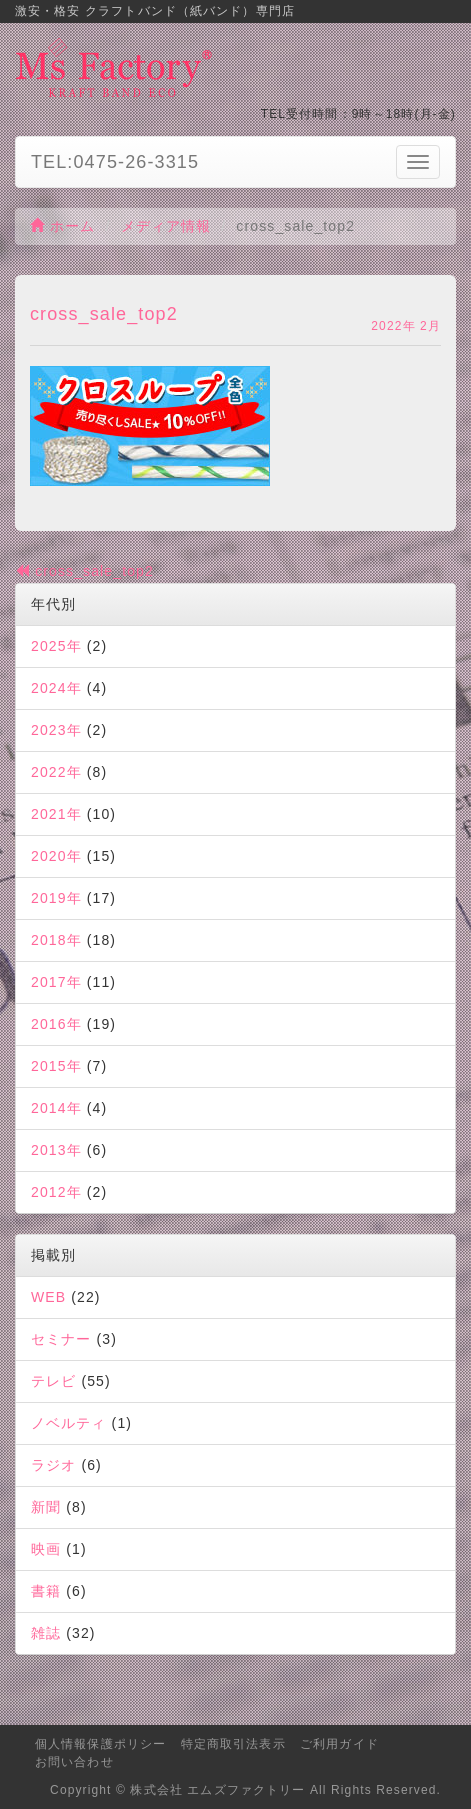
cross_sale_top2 (84, 571)
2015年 (56, 1066)
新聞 (46, 1507)
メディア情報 (166, 226)
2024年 (56, 688)
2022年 (56, 772)
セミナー (61, 1339)
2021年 (56, 814)
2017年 (56, 982)
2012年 (56, 1192)
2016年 (56, 1024)
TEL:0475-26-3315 (115, 162)
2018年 (56, 940)
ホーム (63, 226)
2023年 (56, 730)
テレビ (53, 1381)
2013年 (56, 1150)
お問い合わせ (74, 1762)
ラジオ (53, 1465)
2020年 (56, 856)
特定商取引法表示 (233, 1744)
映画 (46, 1549)
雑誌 (46, 1633)
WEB (48, 1297)
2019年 (56, 898)
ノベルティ (69, 1423)
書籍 (46, 1591)
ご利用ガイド (339, 1744)
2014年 (56, 1108)
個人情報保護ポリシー (100, 1744)
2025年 (56, 646)
